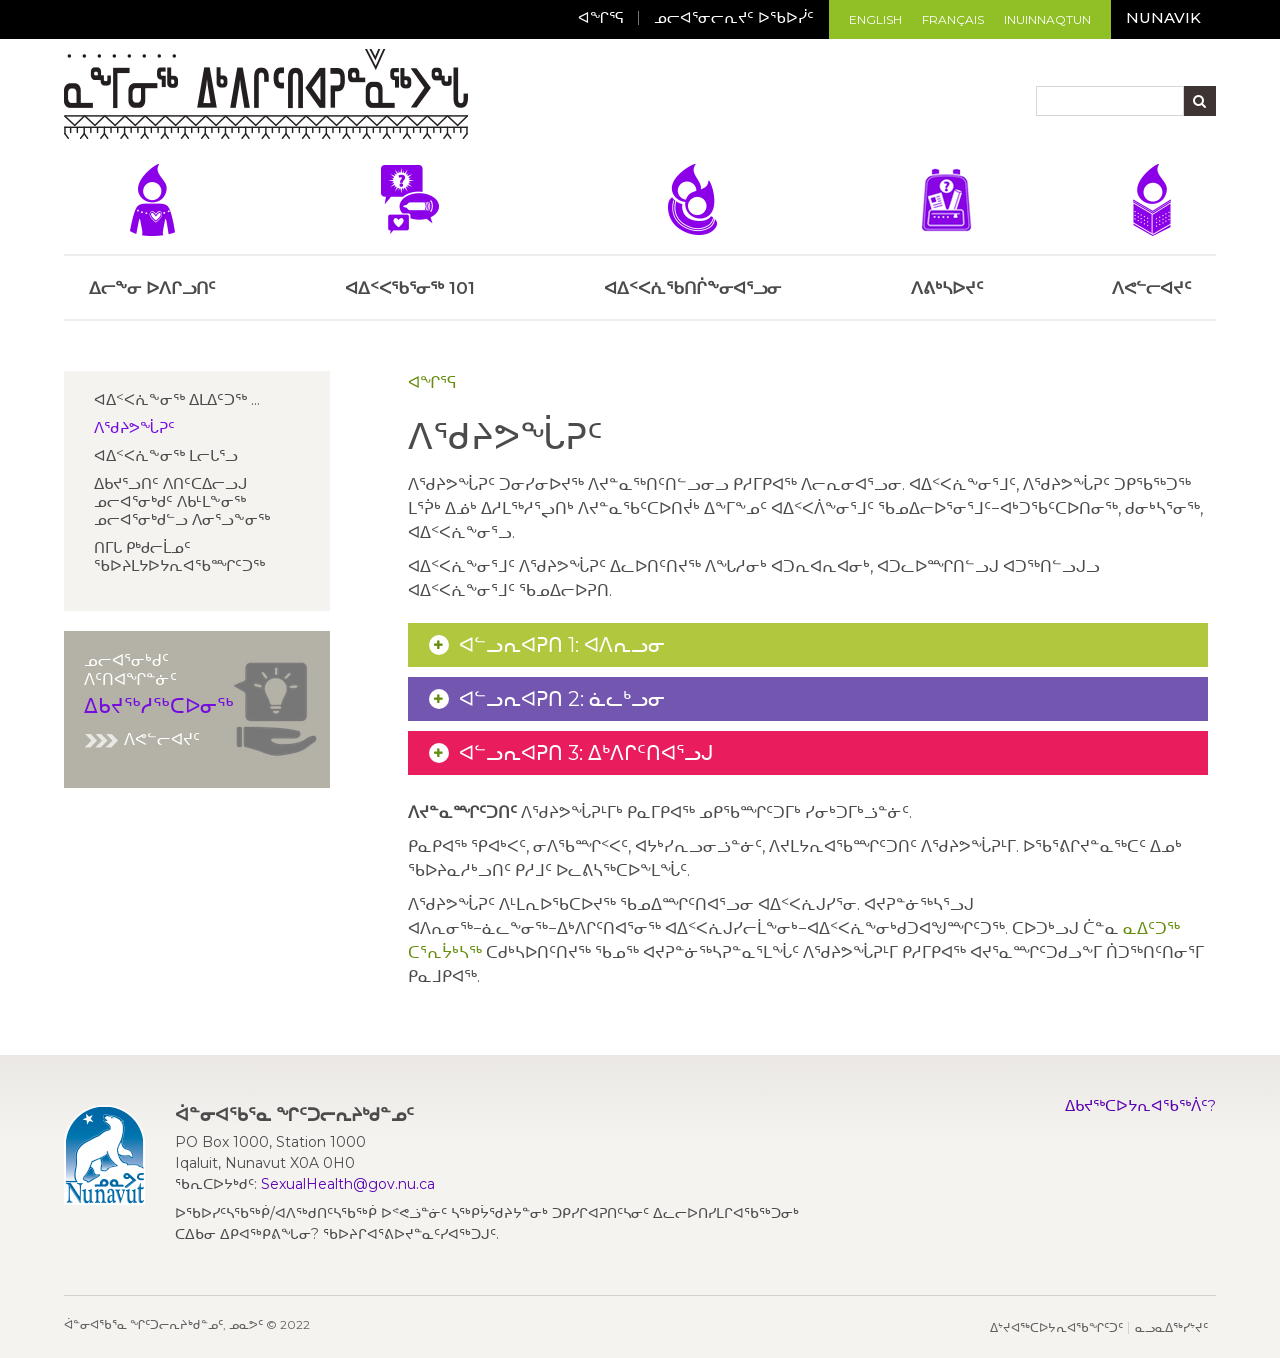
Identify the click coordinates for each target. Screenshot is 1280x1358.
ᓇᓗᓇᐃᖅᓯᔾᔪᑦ (1171, 1327)
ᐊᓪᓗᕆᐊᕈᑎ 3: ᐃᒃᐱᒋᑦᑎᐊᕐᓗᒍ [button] (586, 753)
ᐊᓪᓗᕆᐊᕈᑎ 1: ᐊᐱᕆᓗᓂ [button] (562, 645)
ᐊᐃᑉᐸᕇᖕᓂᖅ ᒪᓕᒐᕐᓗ (166, 455)
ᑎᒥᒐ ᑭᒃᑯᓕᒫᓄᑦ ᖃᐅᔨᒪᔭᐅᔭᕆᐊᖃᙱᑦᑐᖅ (179, 556)
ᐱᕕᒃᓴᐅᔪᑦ (947, 231)
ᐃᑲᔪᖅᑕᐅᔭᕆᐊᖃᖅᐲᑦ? (1140, 1105)
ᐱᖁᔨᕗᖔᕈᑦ (134, 427)
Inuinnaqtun (1047, 19)
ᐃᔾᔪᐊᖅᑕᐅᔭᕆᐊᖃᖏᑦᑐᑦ (1056, 1327)
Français (953, 19)
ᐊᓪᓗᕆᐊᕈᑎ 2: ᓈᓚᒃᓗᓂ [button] (562, 699)
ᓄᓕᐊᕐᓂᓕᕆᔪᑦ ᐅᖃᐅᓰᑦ (734, 17)
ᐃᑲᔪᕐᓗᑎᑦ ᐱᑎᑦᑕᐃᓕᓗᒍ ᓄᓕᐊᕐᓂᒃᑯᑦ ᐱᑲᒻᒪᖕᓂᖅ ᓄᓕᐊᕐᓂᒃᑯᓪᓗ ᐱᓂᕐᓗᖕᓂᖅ (182, 501)
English (875, 19)
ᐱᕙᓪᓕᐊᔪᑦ (142, 739)
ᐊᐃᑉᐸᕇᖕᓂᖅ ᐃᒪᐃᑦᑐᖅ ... (177, 399)
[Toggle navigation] (486, 97)
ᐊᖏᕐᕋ (601, 17)
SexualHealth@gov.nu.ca (348, 1184)
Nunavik (1163, 17)
